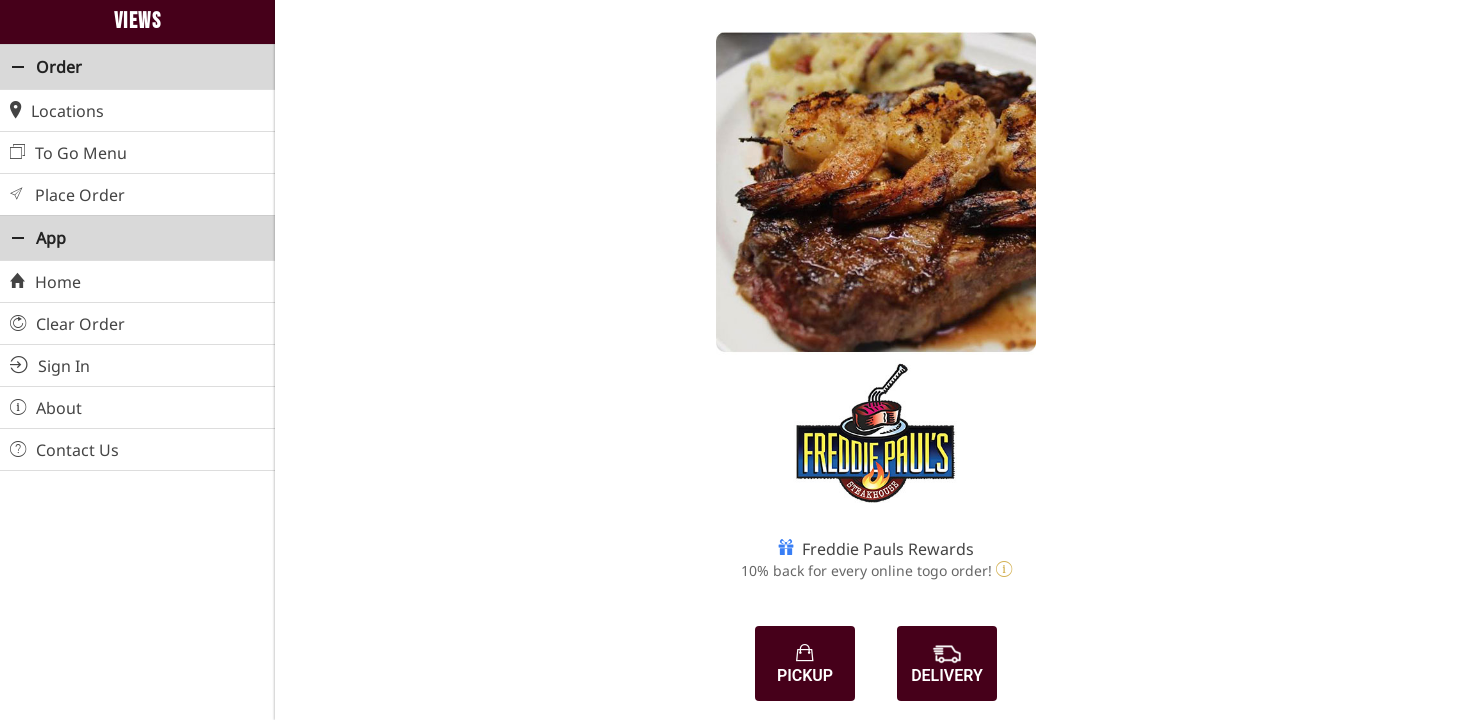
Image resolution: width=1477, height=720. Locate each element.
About (46, 406)
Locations (57, 109)
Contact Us (64, 448)
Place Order (67, 193)
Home (45, 280)
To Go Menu (68, 151)
